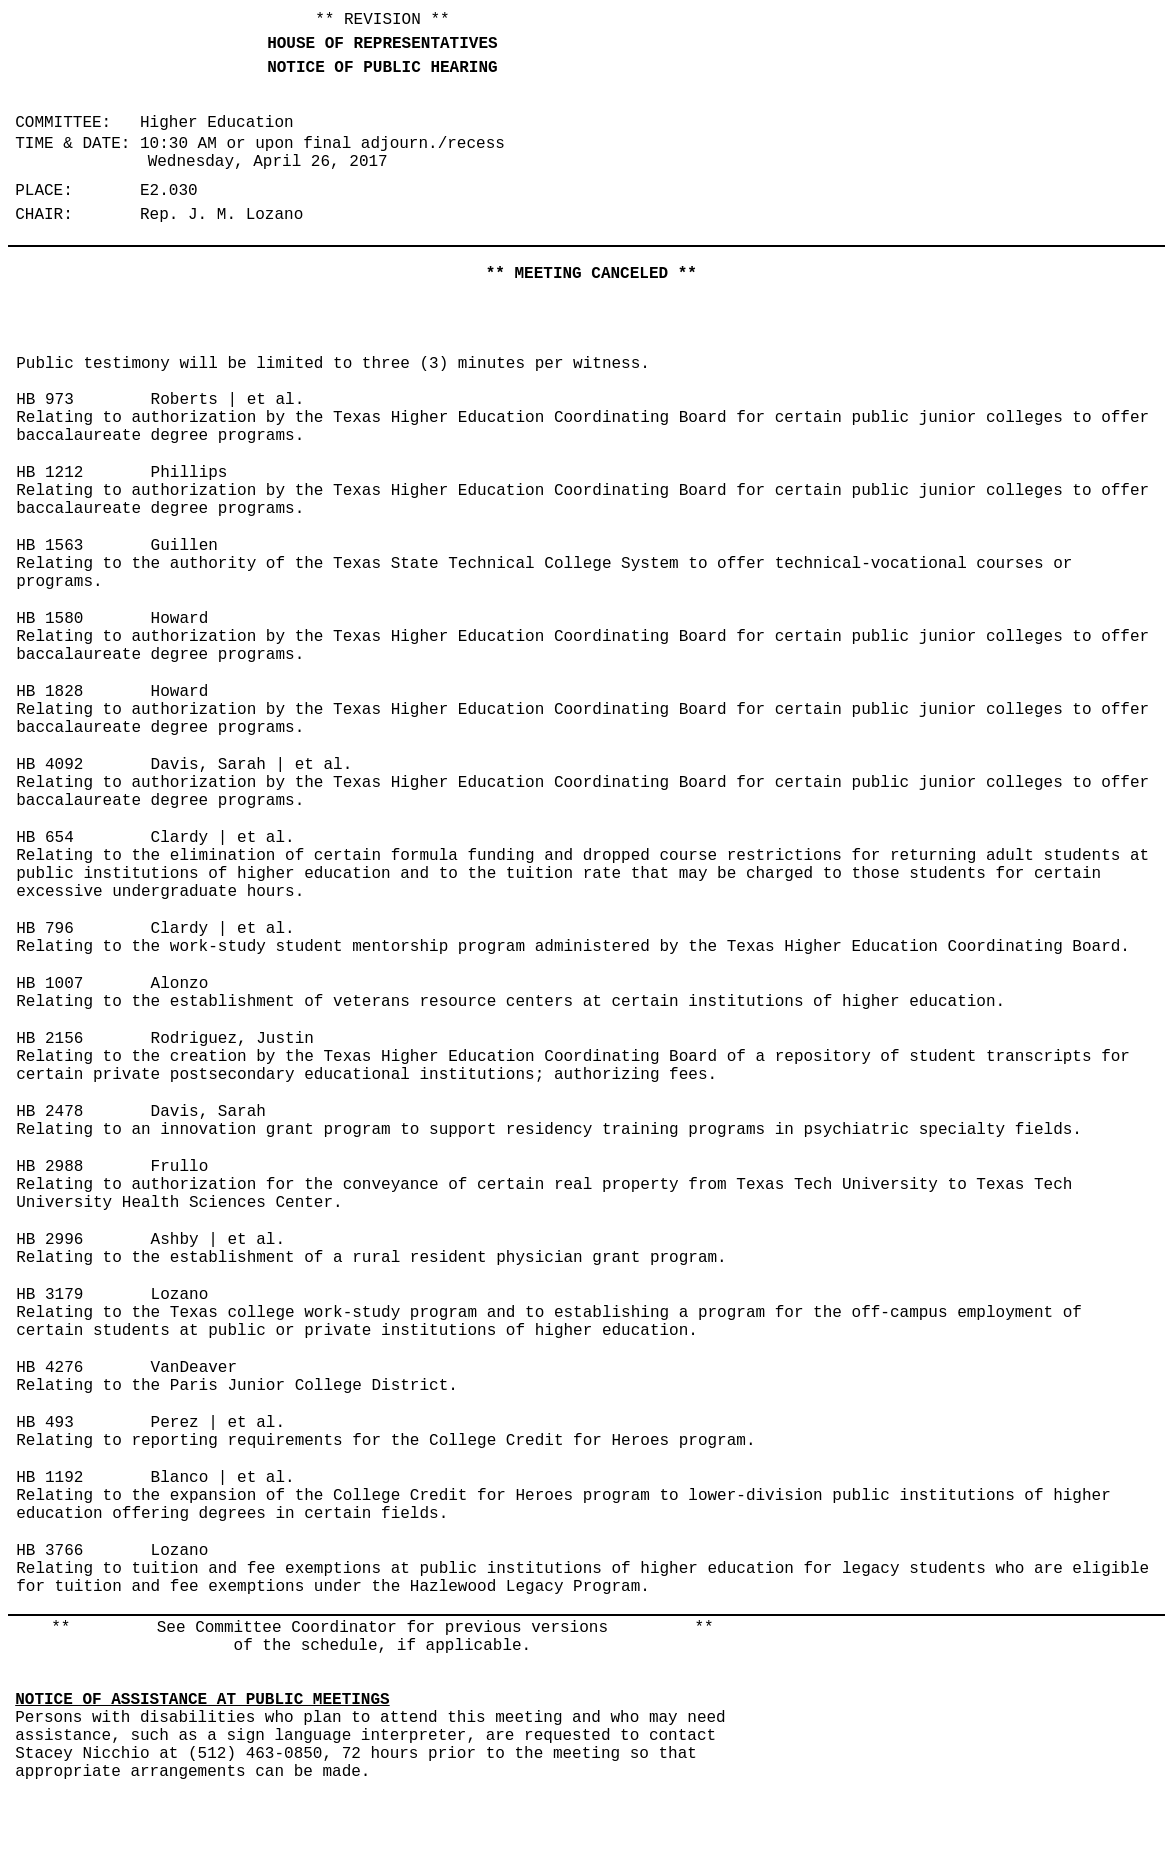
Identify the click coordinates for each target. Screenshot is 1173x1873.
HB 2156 (49, 1039)
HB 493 (45, 1423)
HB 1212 (49, 473)
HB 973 (45, 400)
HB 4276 (49, 1368)
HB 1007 (49, 984)
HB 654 (45, 838)
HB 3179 (49, 1295)
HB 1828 (49, 692)
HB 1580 (49, 619)
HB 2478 (49, 1112)
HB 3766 (49, 1551)
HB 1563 (49, 546)
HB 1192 (49, 1478)
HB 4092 (49, 765)
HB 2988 (49, 1167)
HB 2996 (49, 1240)
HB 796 (45, 929)
